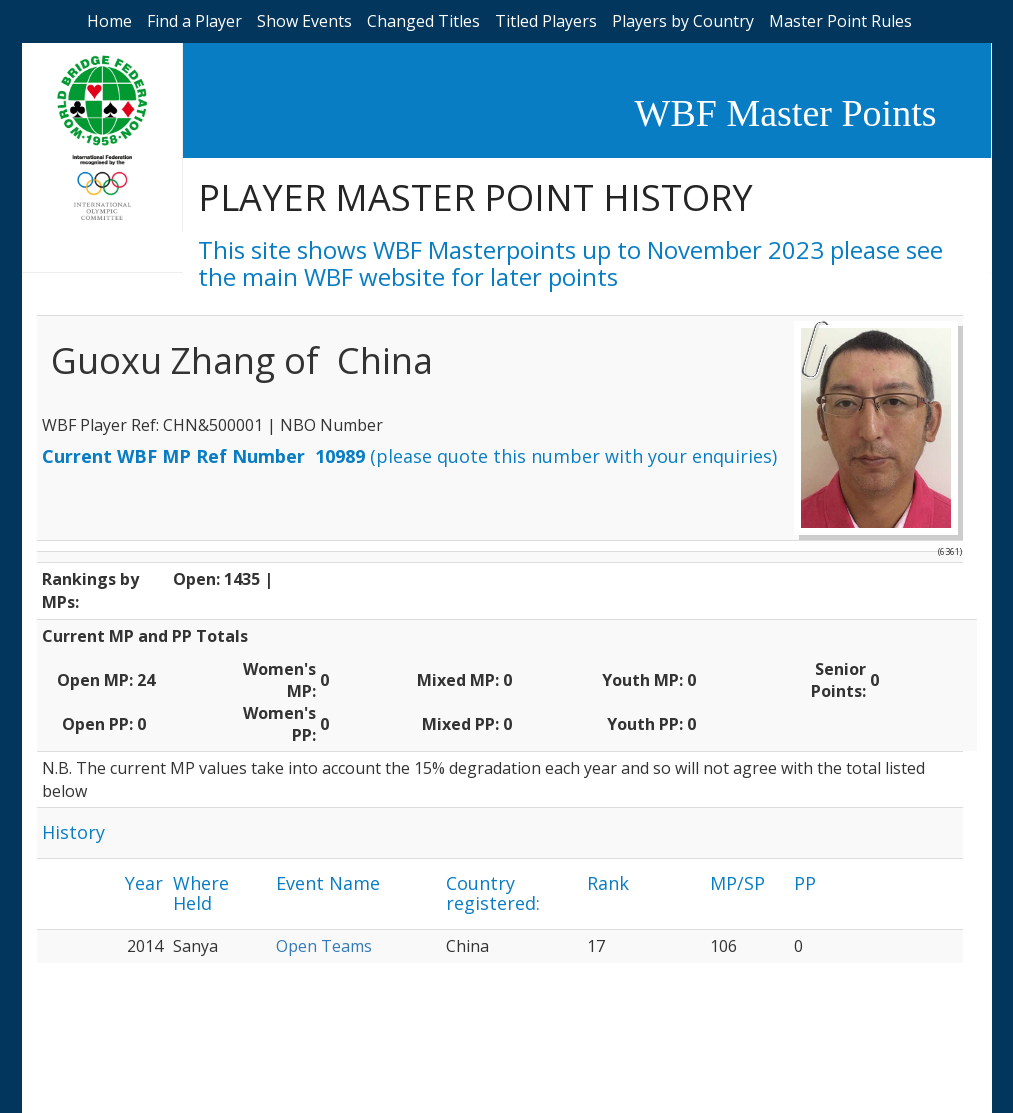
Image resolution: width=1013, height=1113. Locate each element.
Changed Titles (423, 21)
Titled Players (546, 21)
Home (109, 21)
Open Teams (324, 946)
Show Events (304, 21)
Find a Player (194, 21)
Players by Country (683, 21)
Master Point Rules (840, 21)
